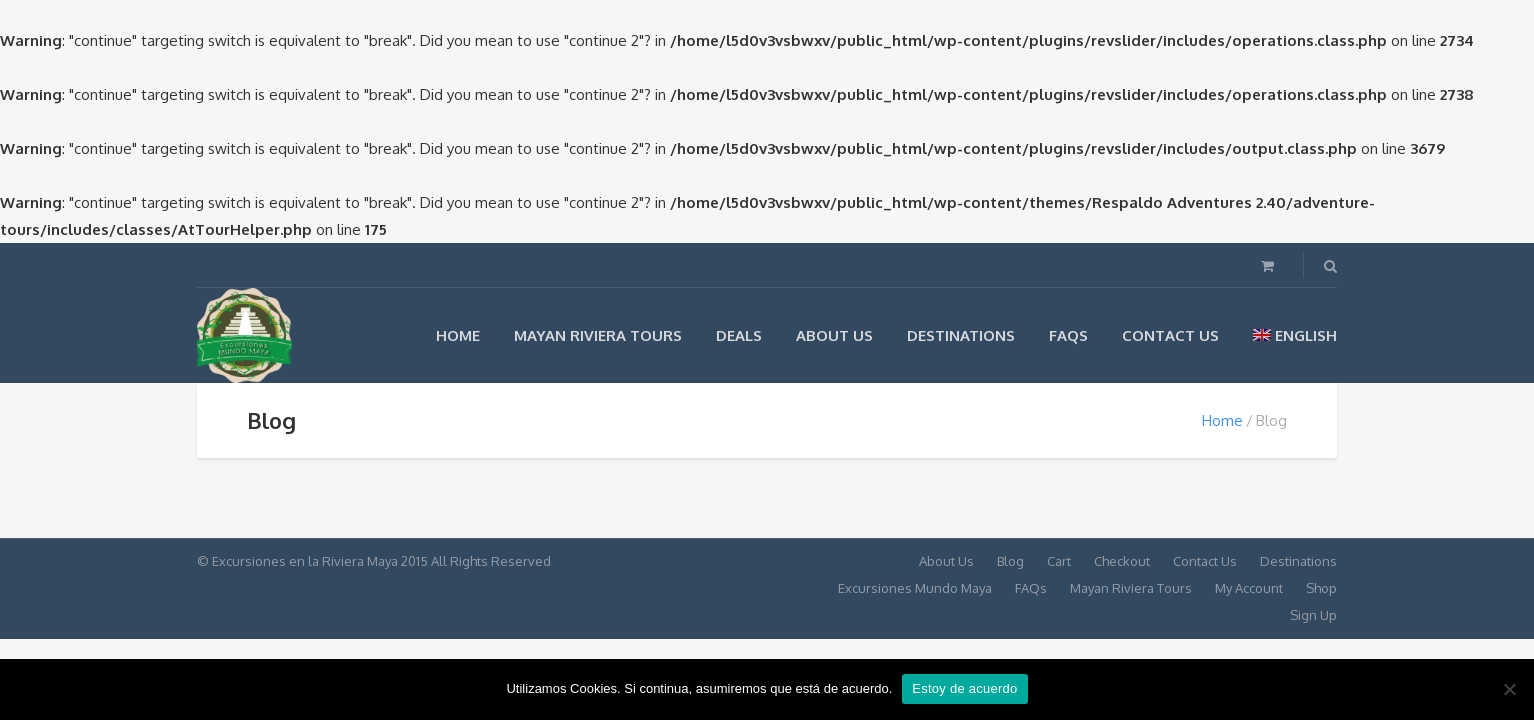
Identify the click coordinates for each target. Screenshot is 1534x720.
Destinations (961, 335)
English (1295, 335)
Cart (1059, 561)
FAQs (1068, 335)
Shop (1321, 588)
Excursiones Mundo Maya (915, 588)
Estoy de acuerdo (964, 688)
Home (458, 335)
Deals (739, 335)
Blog (1010, 561)
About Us (834, 335)
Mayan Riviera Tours (598, 335)
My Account (1249, 588)
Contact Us (1170, 335)
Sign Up (1313, 615)
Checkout (1122, 561)
